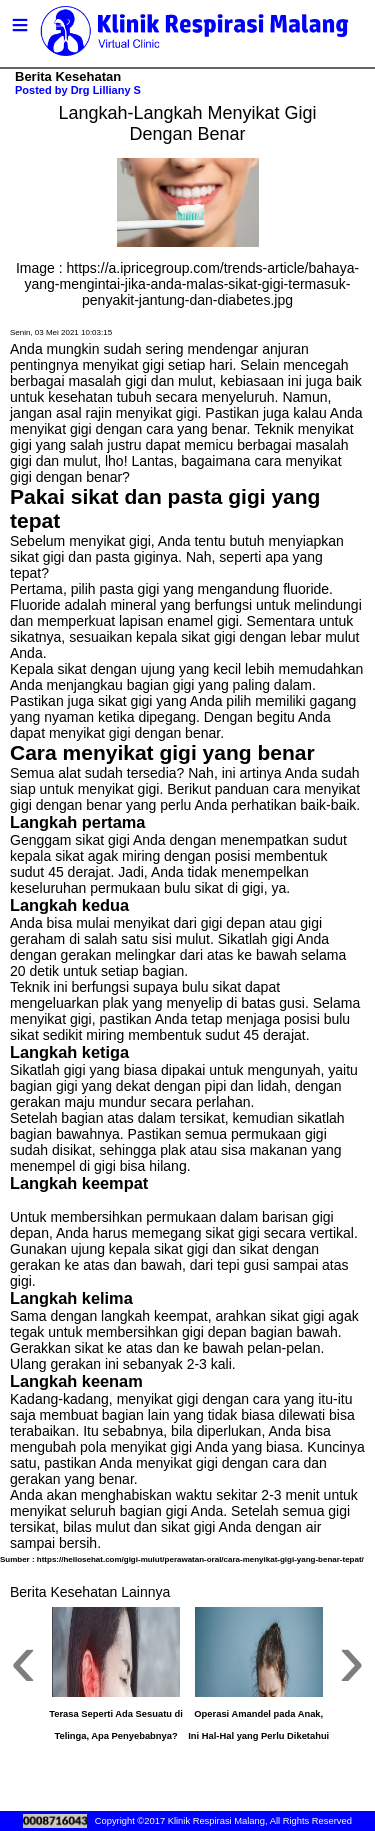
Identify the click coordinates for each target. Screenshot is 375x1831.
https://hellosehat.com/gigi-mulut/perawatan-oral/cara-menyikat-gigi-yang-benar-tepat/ (200, 1559)
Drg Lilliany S (106, 90)
